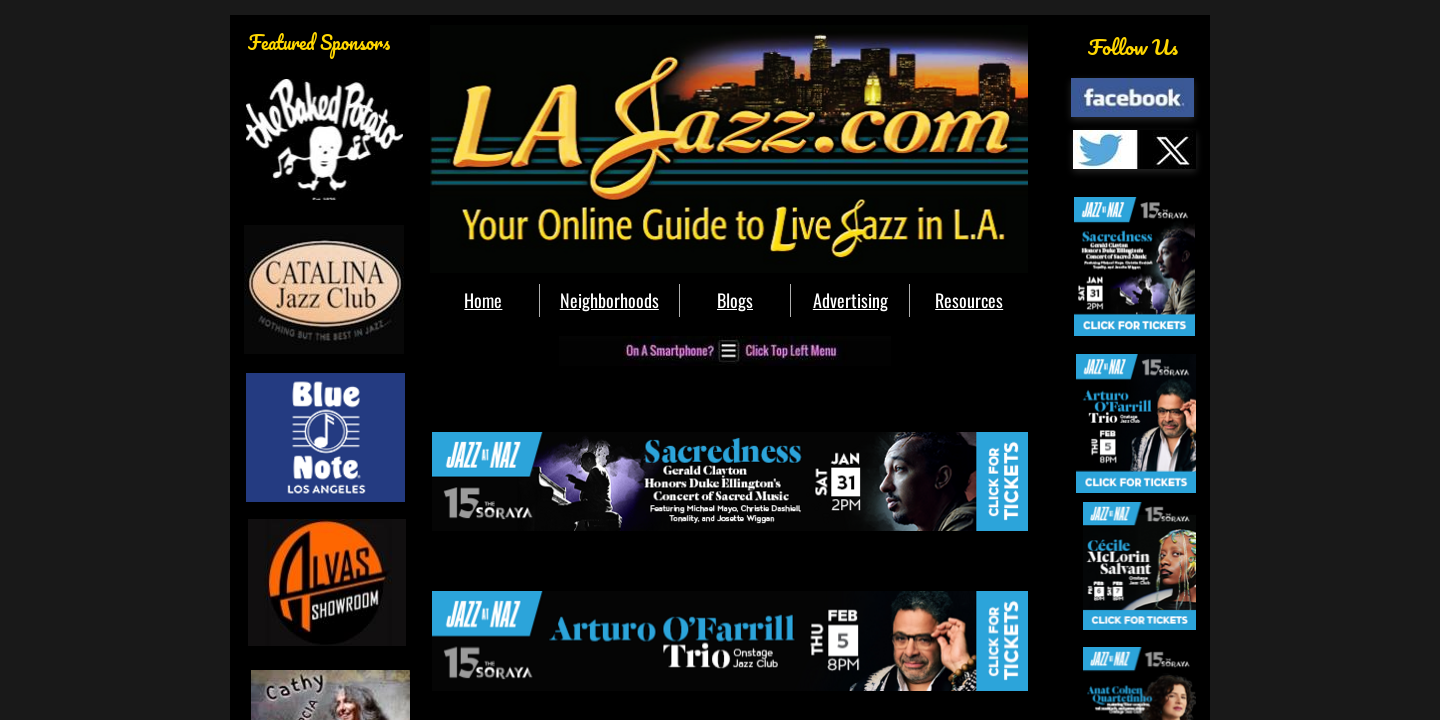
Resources (969, 300)
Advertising (850, 300)
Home (483, 300)
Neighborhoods (609, 300)
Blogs (735, 300)
